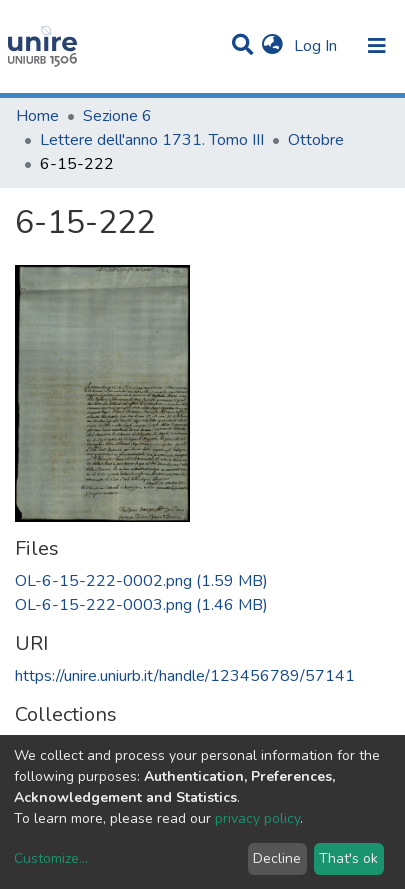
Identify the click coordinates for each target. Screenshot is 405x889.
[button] (272, 46)
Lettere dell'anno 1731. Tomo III (152, 140)
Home (37, 116)
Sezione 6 (117, 116)
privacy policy (257, 818)
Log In (317, 46)
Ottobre (316, 140)
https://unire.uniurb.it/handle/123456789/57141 (185, 676)
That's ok (348, 858)
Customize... (51, 858)
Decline (277, 858)
